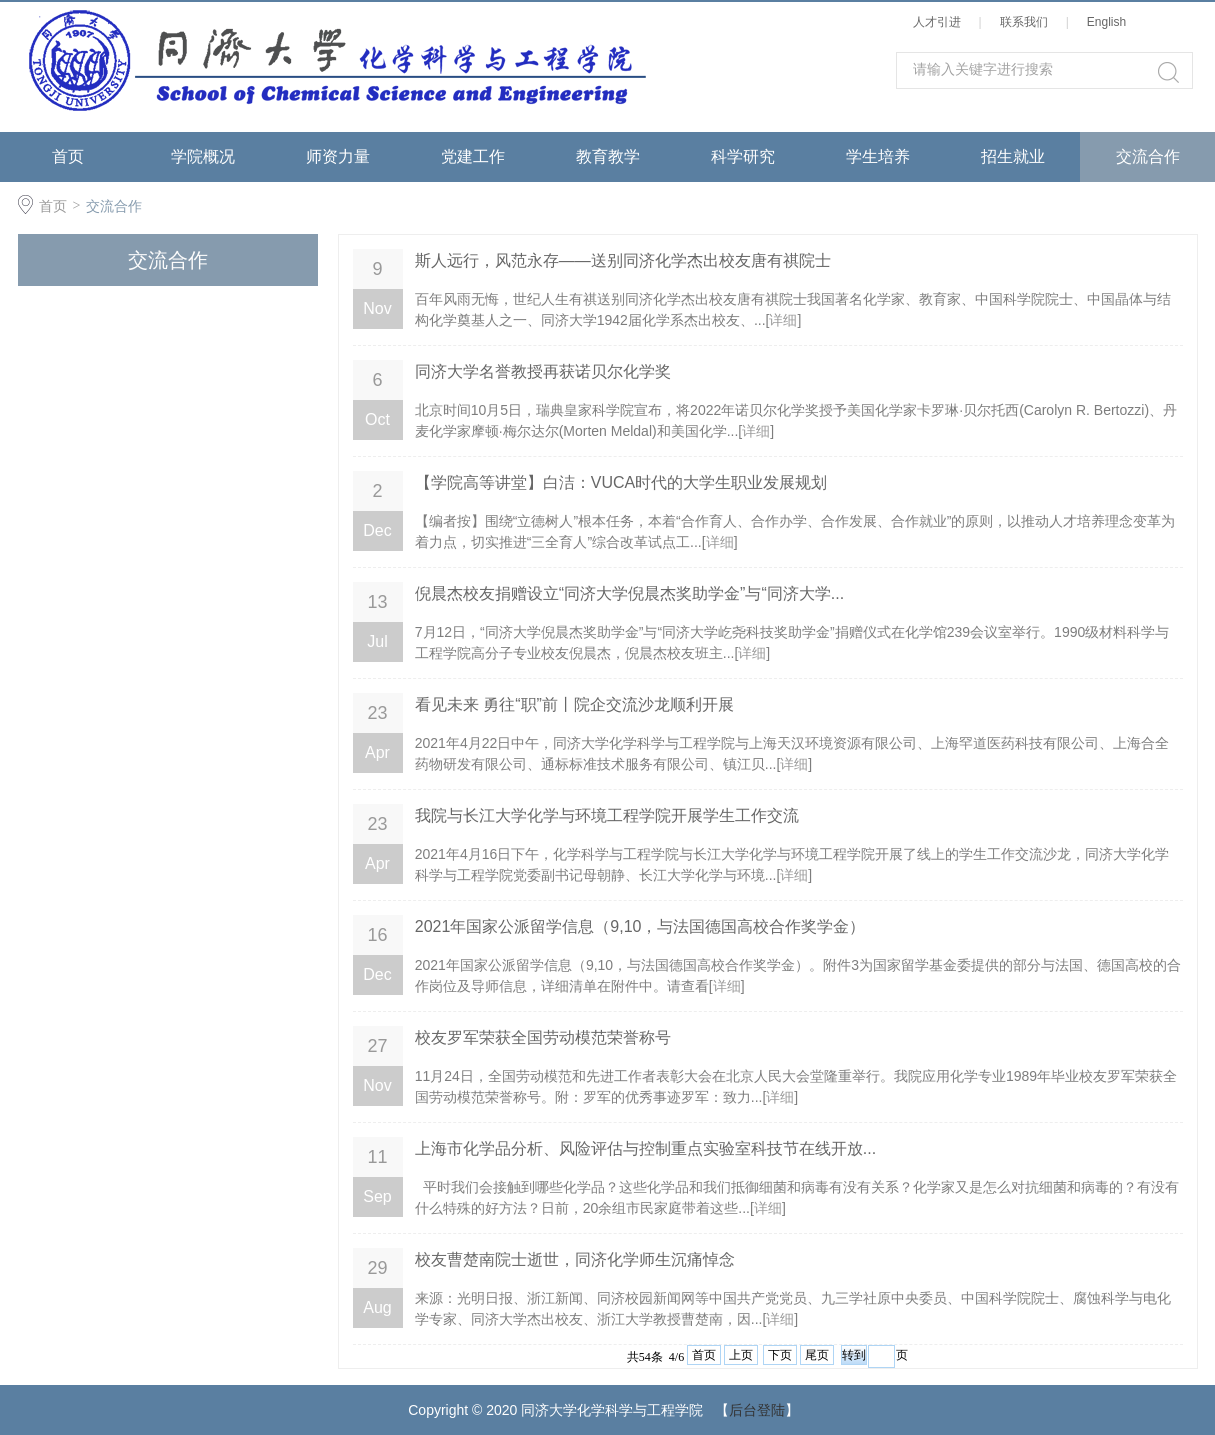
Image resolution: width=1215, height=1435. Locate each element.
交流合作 (1148, 156)
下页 (780, 1355)
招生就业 (1013, 156)
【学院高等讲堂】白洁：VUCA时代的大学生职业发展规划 (621, 482)
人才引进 (940, 22)
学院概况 (203, 156)
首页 (68, 156)
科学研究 (743, 156)
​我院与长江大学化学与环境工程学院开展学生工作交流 (607, 815)
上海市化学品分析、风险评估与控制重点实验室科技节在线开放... (645, 1148)
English (1110, 22)
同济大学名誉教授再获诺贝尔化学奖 (543, 371)
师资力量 (338, 156)
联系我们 (1027, 22)
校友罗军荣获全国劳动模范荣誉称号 (543, 1037)
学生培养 (878, 156)
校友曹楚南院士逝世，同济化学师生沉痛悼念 (575, 1259)
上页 (741, 1355)
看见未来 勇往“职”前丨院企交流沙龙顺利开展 (574, 704)
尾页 (817, 1355)
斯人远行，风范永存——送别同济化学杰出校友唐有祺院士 (623, 260)
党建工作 (473, 156)
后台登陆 (757, 1410)
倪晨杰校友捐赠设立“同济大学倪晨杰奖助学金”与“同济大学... (629, 593)
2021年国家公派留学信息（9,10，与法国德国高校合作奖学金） (640, 926)
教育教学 (608, 156)
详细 (783, 320)
